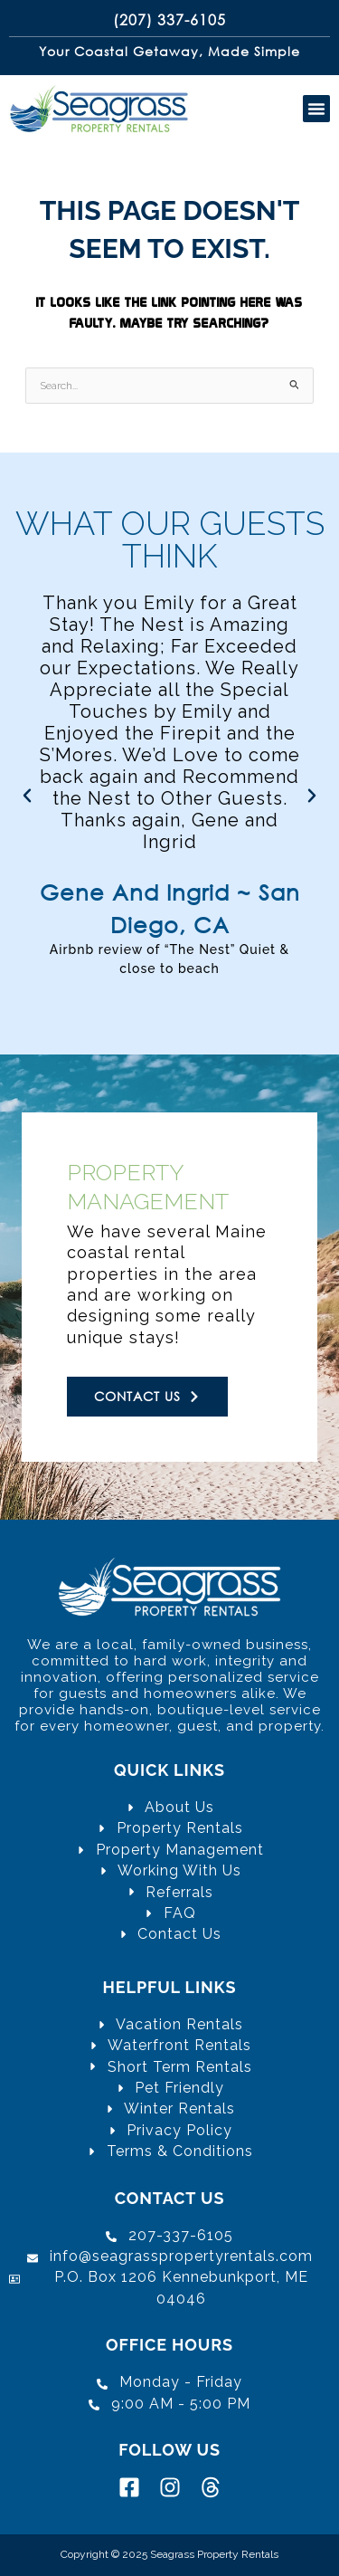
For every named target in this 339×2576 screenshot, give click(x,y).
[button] (316, 108)
